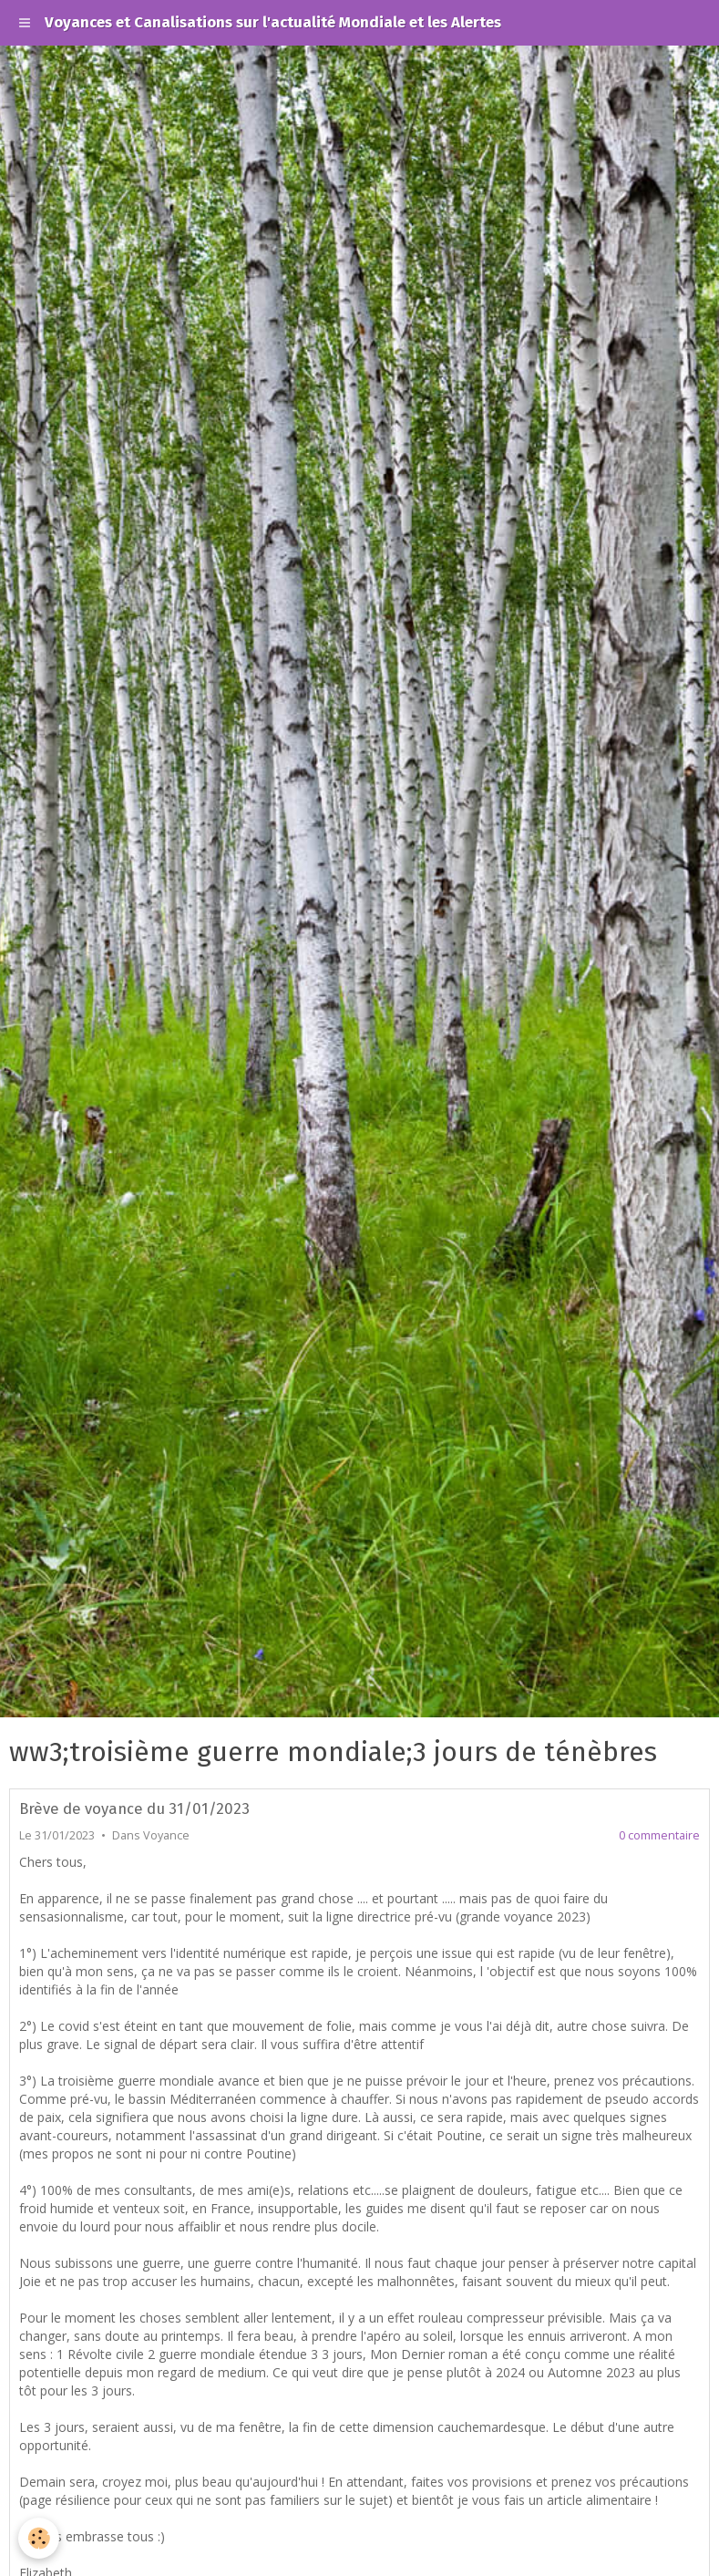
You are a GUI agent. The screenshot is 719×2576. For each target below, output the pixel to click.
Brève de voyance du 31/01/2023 (134, 1808)
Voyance (166, 1835)
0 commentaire (659, 1835)
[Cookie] (38, 2538)
